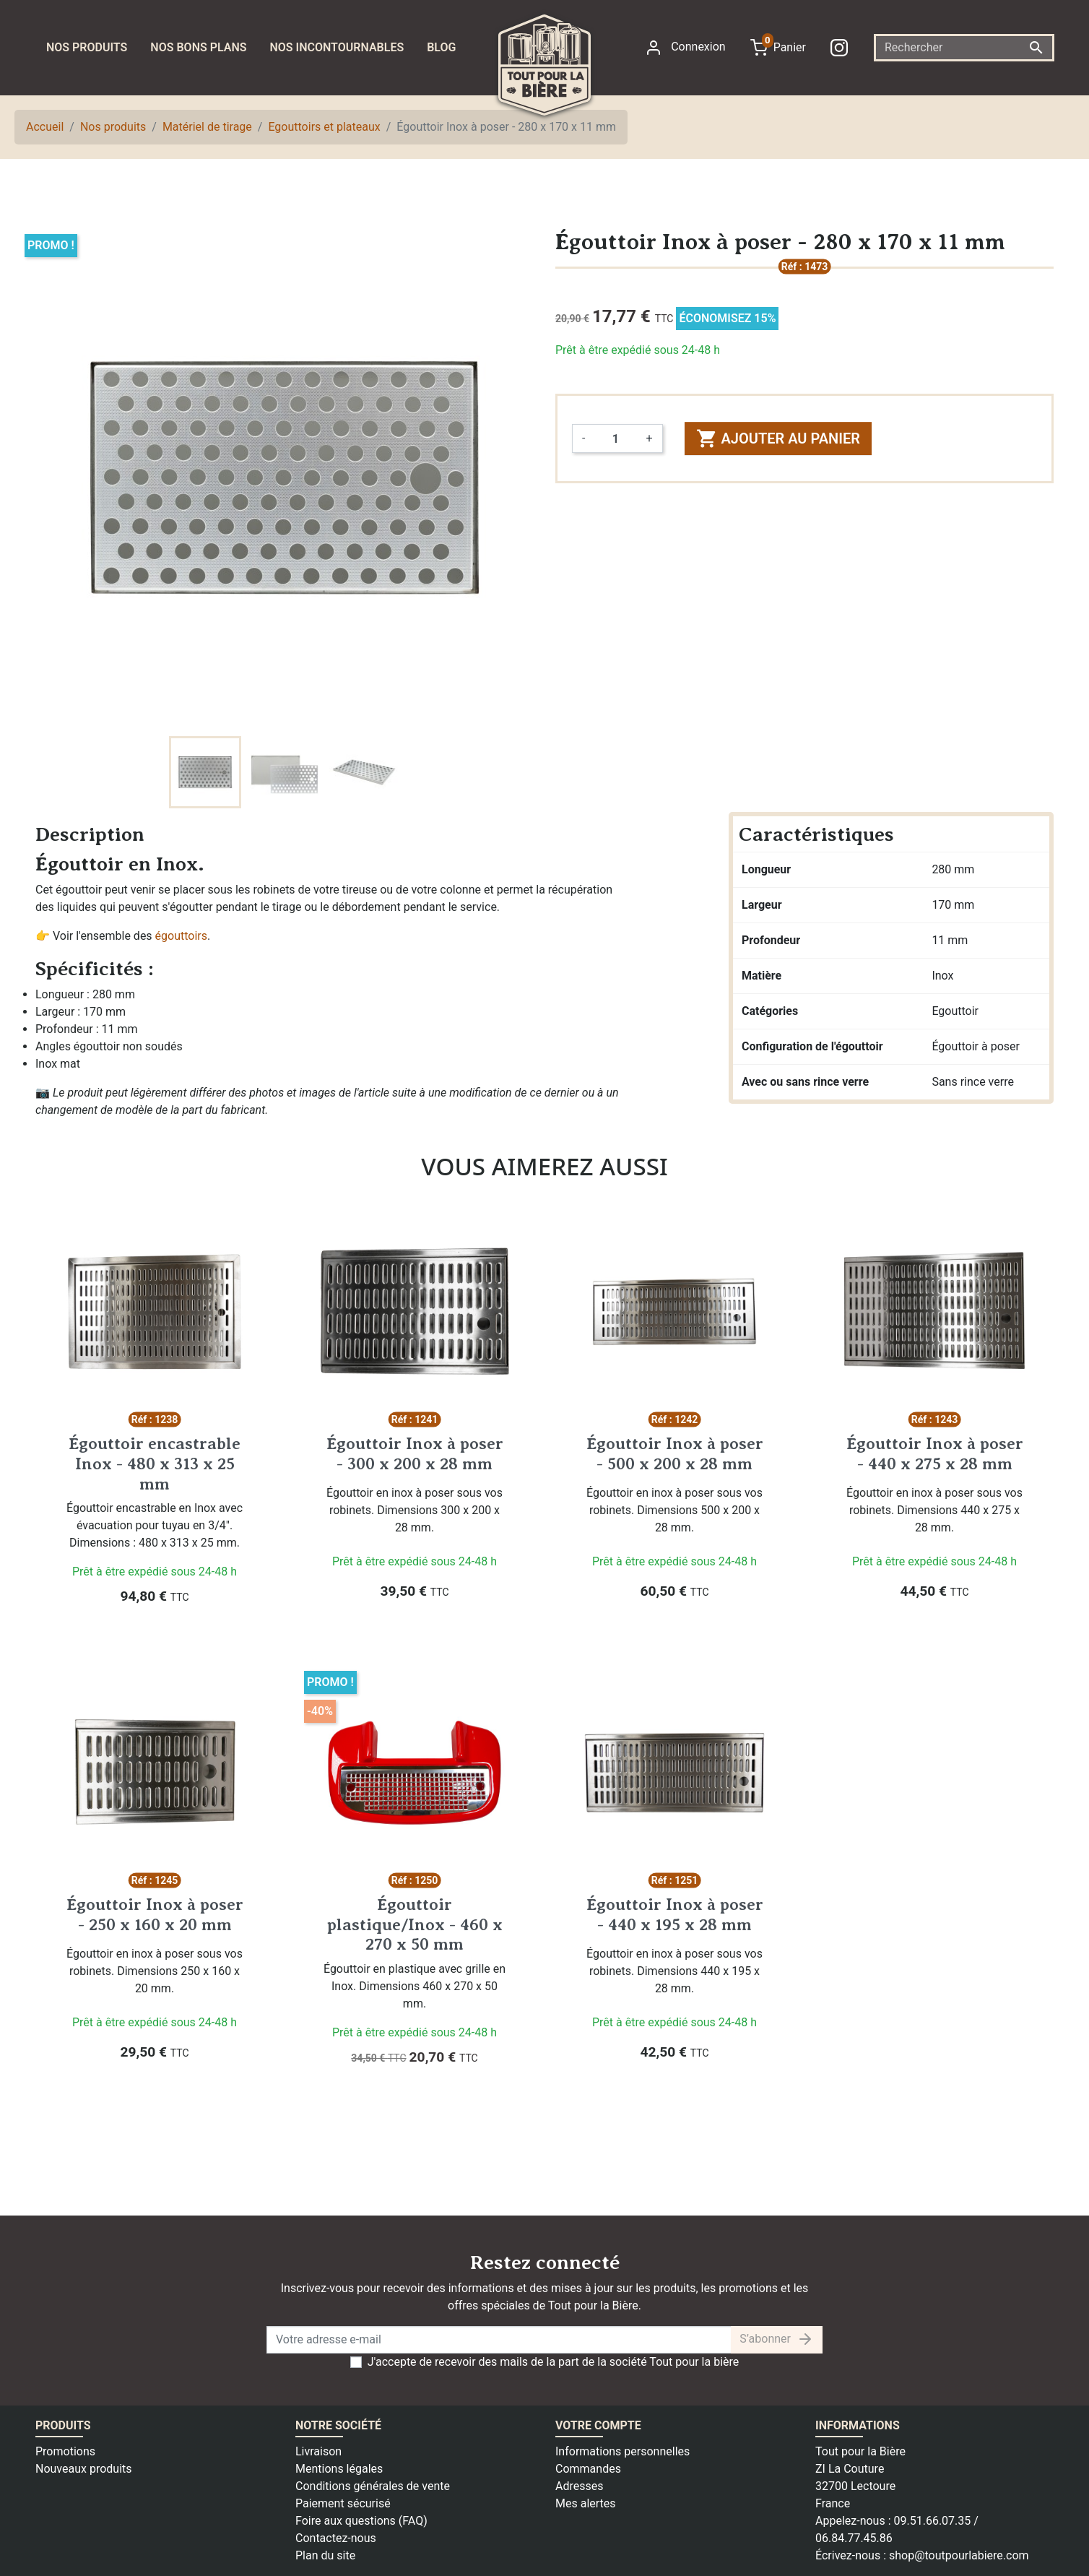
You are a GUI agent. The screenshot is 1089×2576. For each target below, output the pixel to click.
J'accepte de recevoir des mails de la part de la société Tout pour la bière (553, 2362)
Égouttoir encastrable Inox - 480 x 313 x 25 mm (154, 1463)
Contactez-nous (335, 2538)
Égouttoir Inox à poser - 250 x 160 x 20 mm (154, 1914)
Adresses (579, 2486)
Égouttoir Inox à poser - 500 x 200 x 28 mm (674, 1453)
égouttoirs (181, 936)
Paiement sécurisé (343, 2503)
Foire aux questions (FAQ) (361, 2521)
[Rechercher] (964, 47)
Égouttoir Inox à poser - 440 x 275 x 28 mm (934, 1453)
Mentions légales (339, 2469)
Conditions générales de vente (372, 2486)
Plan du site (325, 2555)
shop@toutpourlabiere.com (959, 2555)
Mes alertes (585, 2503)
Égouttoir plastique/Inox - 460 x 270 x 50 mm (415, 1924)
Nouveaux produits (83, 2469)
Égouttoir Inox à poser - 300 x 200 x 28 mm (414, 1453)
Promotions (65, 2451)
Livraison (318, 2451)
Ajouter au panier (778, 438)
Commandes (588, 2469)
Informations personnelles (622, 2451)
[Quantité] (615, 438)
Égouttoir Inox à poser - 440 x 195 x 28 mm (674, 1914)
